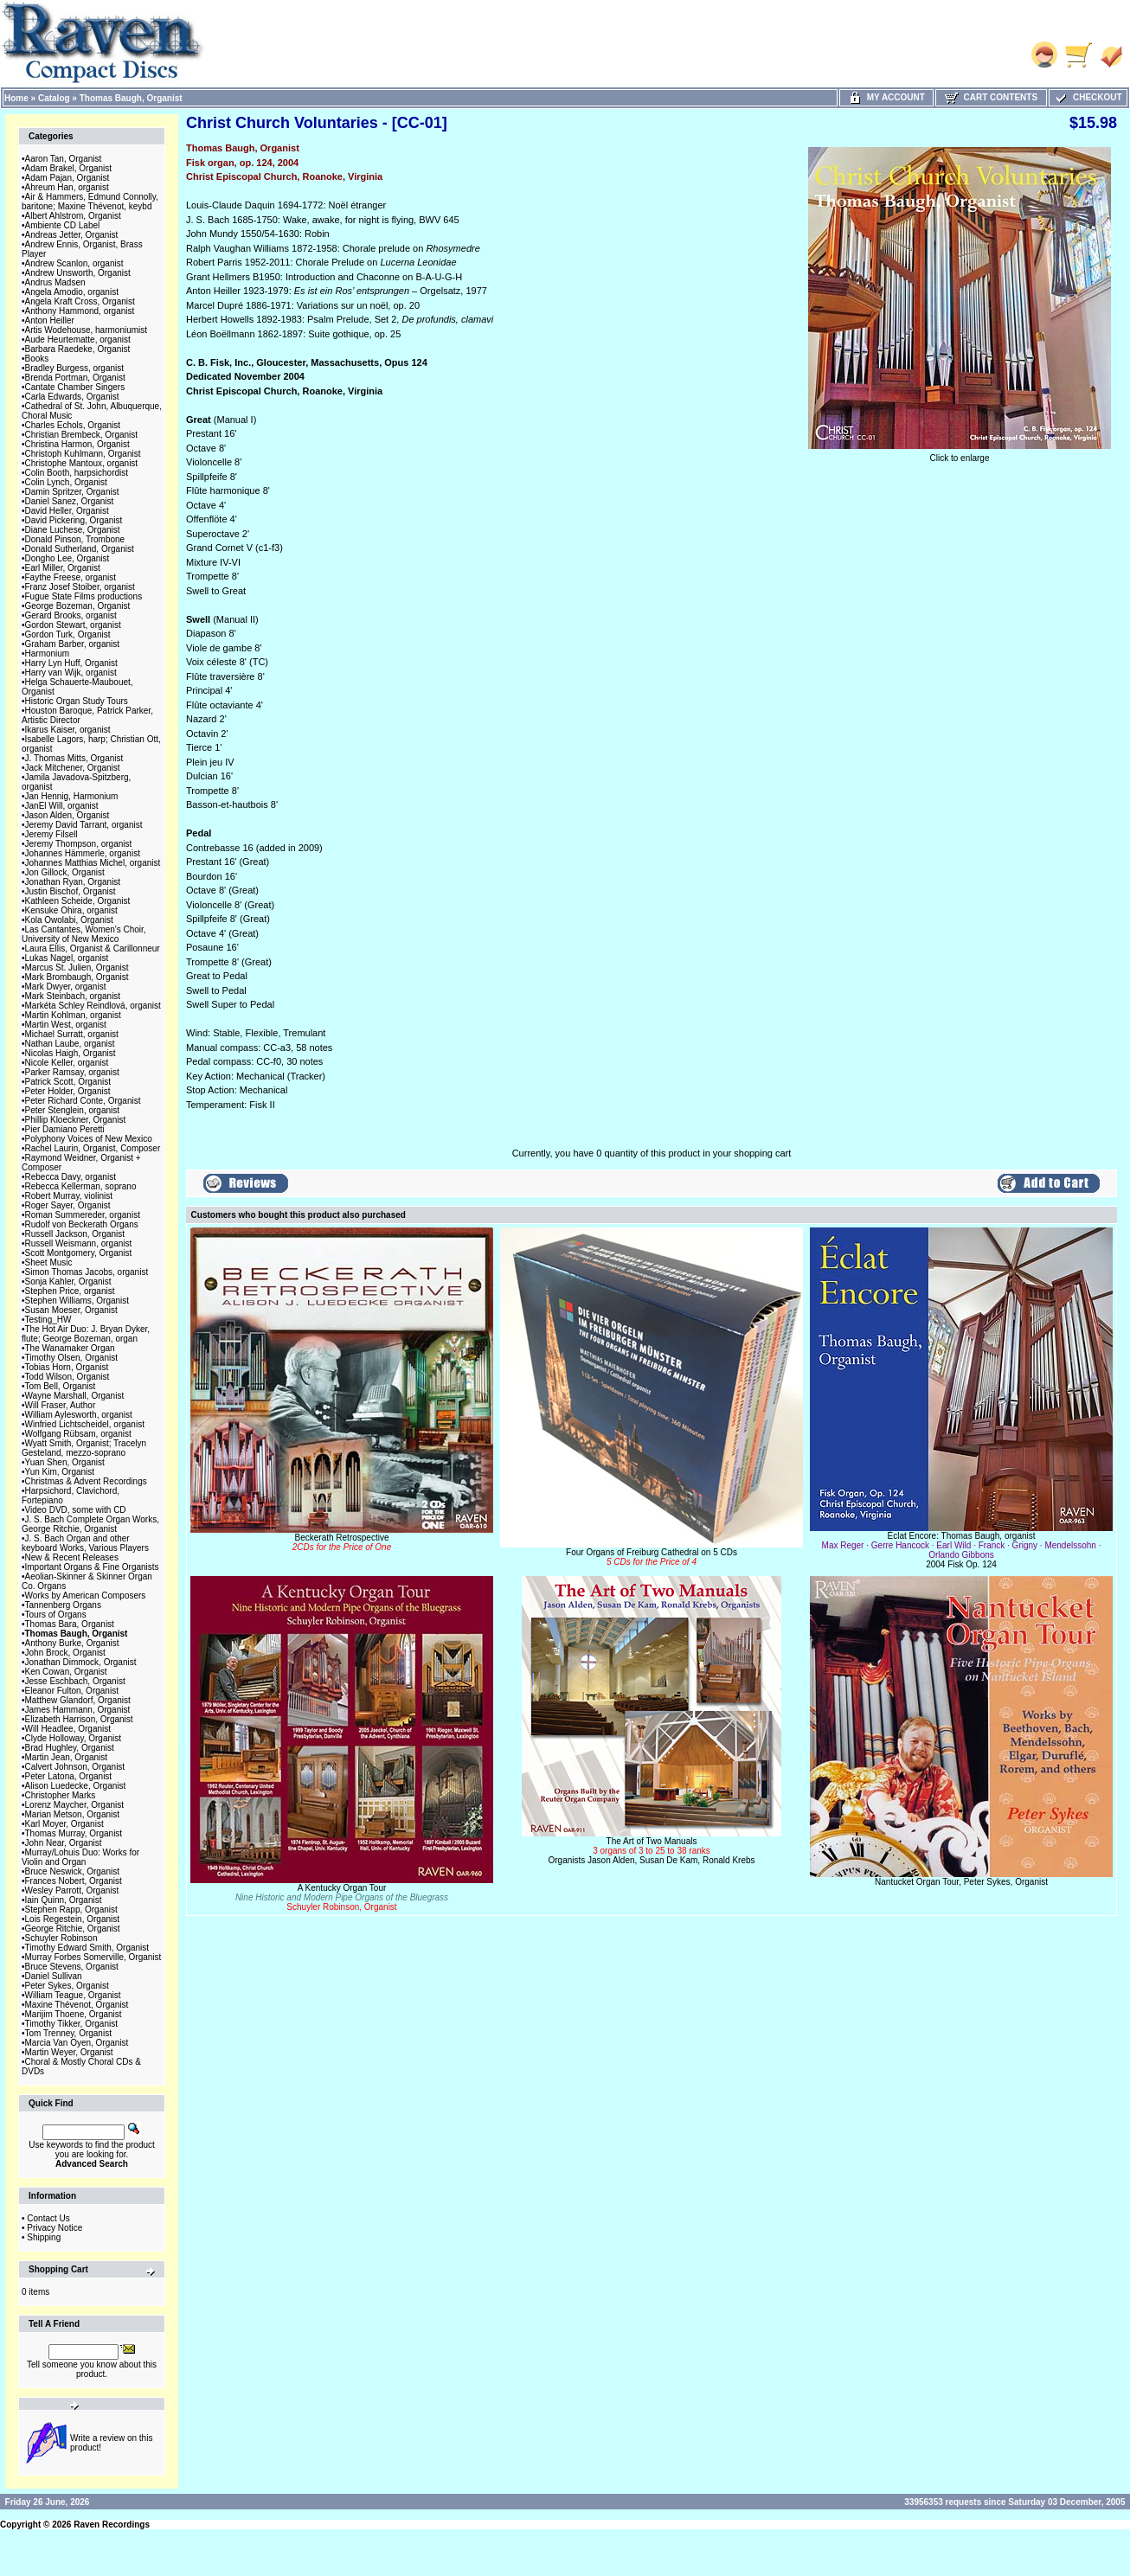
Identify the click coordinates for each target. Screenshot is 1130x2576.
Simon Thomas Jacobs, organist (87, 1272)
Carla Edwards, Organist (72, 396)
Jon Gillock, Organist (65, 872)
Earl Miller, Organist (62, 568)
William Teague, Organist (73, 1995)
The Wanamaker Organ (70, 1348)
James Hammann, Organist (78, 1709)
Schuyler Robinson (61, 1938)
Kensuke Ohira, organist (71, 910)
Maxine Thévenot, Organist (77, 2004)
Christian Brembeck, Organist (81, 434)
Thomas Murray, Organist (74, 1833)
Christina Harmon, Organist (77, 444)
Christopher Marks (60, 1795)
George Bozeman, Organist (78, 606)
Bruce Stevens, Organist (72, 1966)
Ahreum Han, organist (67, 187)
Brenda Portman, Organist (75, 377)
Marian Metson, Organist (72, 1814)
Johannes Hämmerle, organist (82, 853)
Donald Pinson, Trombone (75, 539)
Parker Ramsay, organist (72, 1072)
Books (37, 358)
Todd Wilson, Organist (67, 1376)
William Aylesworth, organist (78, 1414)
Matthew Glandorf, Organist (78, 1700)
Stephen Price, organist (70, 1291)
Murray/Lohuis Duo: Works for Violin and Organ (80, 1857)
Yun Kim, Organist (60, 1472)
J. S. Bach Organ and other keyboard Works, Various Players (85, 1543)
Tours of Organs (56, 1614)
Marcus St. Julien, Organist (77, 967)
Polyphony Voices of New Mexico (88, 1139)
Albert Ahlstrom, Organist (73, 216)
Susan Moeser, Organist (71, 1310)
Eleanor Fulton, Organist (72, 1690)
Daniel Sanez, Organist (69, 501)
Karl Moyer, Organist (64, 1824)
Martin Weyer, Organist (69, 2052)
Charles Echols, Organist (73, 425)
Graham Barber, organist (72, 644)
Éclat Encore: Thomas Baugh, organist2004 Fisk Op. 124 (961, 1550)
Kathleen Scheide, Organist (78, 901)
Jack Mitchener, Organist (72, 767)
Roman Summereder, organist (82, 1215)
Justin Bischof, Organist (70, 891)
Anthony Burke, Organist (72, 1643)
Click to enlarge (959, 454)
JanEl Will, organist (62, 806)
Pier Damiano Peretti (65, 1129)
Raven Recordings (112, 2524)
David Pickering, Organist (74, 520)
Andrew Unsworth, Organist (78, 273)
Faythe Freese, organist (71, 577)
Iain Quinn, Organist (63, 1900)
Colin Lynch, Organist (66, 482)
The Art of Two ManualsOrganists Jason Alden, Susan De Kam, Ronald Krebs (651, 1850)
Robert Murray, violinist (69, 1196)
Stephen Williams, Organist (77, 1300)
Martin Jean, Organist (66, 1757)
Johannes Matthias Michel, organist (93, 863)
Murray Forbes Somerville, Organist (93, 1957)
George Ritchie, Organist (72, 1928)
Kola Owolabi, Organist (69, 920)
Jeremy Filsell (51, 834)
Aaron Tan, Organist (63, 158)
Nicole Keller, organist (67, 1062)
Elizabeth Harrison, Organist (79, 1719)
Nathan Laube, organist (70, 1043)
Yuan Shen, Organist (65, 1462)
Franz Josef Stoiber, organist (80, 587)
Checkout (1087, 97)
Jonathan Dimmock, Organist (81, 1662)
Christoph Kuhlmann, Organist (83, 453)
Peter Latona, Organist (68, 1776)
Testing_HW (48, 1319)
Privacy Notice (54, 2228)
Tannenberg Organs (63, 1605)
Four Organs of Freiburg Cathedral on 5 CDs (651, 1557)
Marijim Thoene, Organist (73, 2014)
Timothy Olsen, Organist (71, 1357)
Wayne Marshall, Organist (75, 1395)
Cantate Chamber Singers (75, 387)
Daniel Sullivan (53, 1976)
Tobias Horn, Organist (67, 1367)
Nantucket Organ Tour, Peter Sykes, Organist (961, 1882)
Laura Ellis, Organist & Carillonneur (92, 948)
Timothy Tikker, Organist (71, 2023)
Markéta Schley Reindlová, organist (93, 1005)
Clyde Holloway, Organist (73, 1738)
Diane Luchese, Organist (72, 530)
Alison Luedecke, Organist (75, 1786)
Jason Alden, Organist (67, 815)
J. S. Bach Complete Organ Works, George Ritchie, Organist (90, 1524)
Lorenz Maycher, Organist (75, 1805)
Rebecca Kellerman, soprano (81, 1186)
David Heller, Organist (67, 511)
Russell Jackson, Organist (75, 1234)
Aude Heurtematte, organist (78, 339)
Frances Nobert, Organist (73, 1881)
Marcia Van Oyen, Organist (77, 2042)
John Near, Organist (63, 1843)
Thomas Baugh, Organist (131, 98)
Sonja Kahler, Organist (68, 1281)
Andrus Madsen (55, 282)
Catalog (54, 98)
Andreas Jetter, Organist (72, 235)
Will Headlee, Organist (68, 1728)
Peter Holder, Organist (68, 1091)
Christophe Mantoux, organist (81, 463)
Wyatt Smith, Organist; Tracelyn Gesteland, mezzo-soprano (84, 1448)
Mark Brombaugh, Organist (77, 977)
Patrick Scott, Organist (68, 1081)
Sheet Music (49, 1262)
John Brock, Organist (65, 1652)
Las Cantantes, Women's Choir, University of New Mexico (84, 934)
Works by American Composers (85, 1595)
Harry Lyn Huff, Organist (71, 663)
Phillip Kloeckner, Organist (75, 1120)
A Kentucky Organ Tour (341, 1897)
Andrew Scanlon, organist (74, 263)
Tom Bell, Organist (60, 1386)
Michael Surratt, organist (72, 1034)
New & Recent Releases (72, 1557)
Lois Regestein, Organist (72, 1919)
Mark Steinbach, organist (73, 996)
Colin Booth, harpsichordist (77, 472)
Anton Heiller (49, 320)
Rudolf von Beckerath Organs (81, 1224)
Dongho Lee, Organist (67, 558)
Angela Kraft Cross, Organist (80, 301)
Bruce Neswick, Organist (72, 1871)
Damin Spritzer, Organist (72, 492)
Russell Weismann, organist (78, 1243)
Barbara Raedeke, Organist (78, 349)
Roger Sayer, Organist (68, 1205)
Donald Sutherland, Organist (79, 549)
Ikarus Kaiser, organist (68, 729)
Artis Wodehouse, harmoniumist (86, 330)
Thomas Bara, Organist (69, 1624)
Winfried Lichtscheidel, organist (84, 1424)
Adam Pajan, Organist (67, 178)
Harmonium (47, 653)
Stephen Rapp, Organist (71, 1909)
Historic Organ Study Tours (76, 701)
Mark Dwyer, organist (65, 986)
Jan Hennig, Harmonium (72, 796)
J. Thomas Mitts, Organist (74, 758)
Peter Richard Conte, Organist (83, 1100)
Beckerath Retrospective (342, 1542)
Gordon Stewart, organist (73, 625)
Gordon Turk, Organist (68, 634)
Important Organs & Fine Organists (92, 1567)
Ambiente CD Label (62, 225)
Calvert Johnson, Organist (75, 1767)
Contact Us (48, 2218)
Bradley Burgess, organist (75, 368)
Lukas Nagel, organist (67, 958)
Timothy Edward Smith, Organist (87, 1947)
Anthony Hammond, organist (80, 311)
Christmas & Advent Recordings (86, 1481)
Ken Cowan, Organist (66, 1671)
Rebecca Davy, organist (70, 1177)
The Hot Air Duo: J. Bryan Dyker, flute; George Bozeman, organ (86, 1333)
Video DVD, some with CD (75, 1510)
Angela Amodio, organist (72, 292)
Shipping (44, 2237)
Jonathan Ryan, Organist (73, 882)
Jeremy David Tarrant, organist (84, 825)
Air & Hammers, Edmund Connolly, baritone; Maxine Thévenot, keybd (90, 201)
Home (16, 98)
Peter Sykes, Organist (67, 1985)
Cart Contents (991, 97)
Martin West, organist (65, 1024)
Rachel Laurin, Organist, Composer (93, 1148)
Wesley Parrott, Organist (72, 1890)
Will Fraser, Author (60, 1405)
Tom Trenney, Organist (68, 2033)
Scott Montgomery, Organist (78, 1253)
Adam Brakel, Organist (68, 168)
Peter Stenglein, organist (72, 1110)
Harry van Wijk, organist (71, 672)
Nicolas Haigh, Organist (70, 1053)
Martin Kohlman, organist (73, 1015)
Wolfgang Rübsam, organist (78, 1434)
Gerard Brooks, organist (71, 615)
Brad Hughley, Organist (69, 1748)
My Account (886, 97)
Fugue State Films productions (84, 596)
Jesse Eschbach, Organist (75, 1681)
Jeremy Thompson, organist (78, 844)
